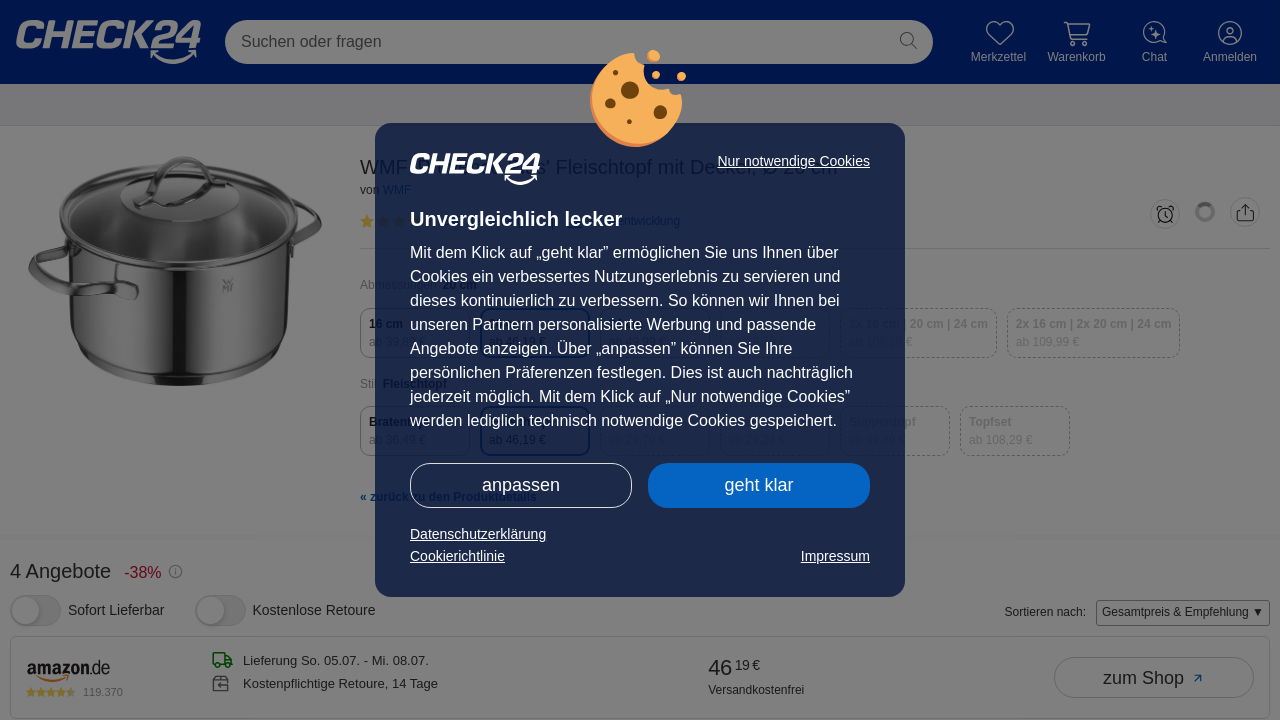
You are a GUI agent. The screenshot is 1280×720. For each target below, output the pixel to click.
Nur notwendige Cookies (793, 161)
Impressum (835, 556)
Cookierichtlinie (457, 556)
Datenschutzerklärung (478, 534)
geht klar (758, 485)
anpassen (521, 485)
